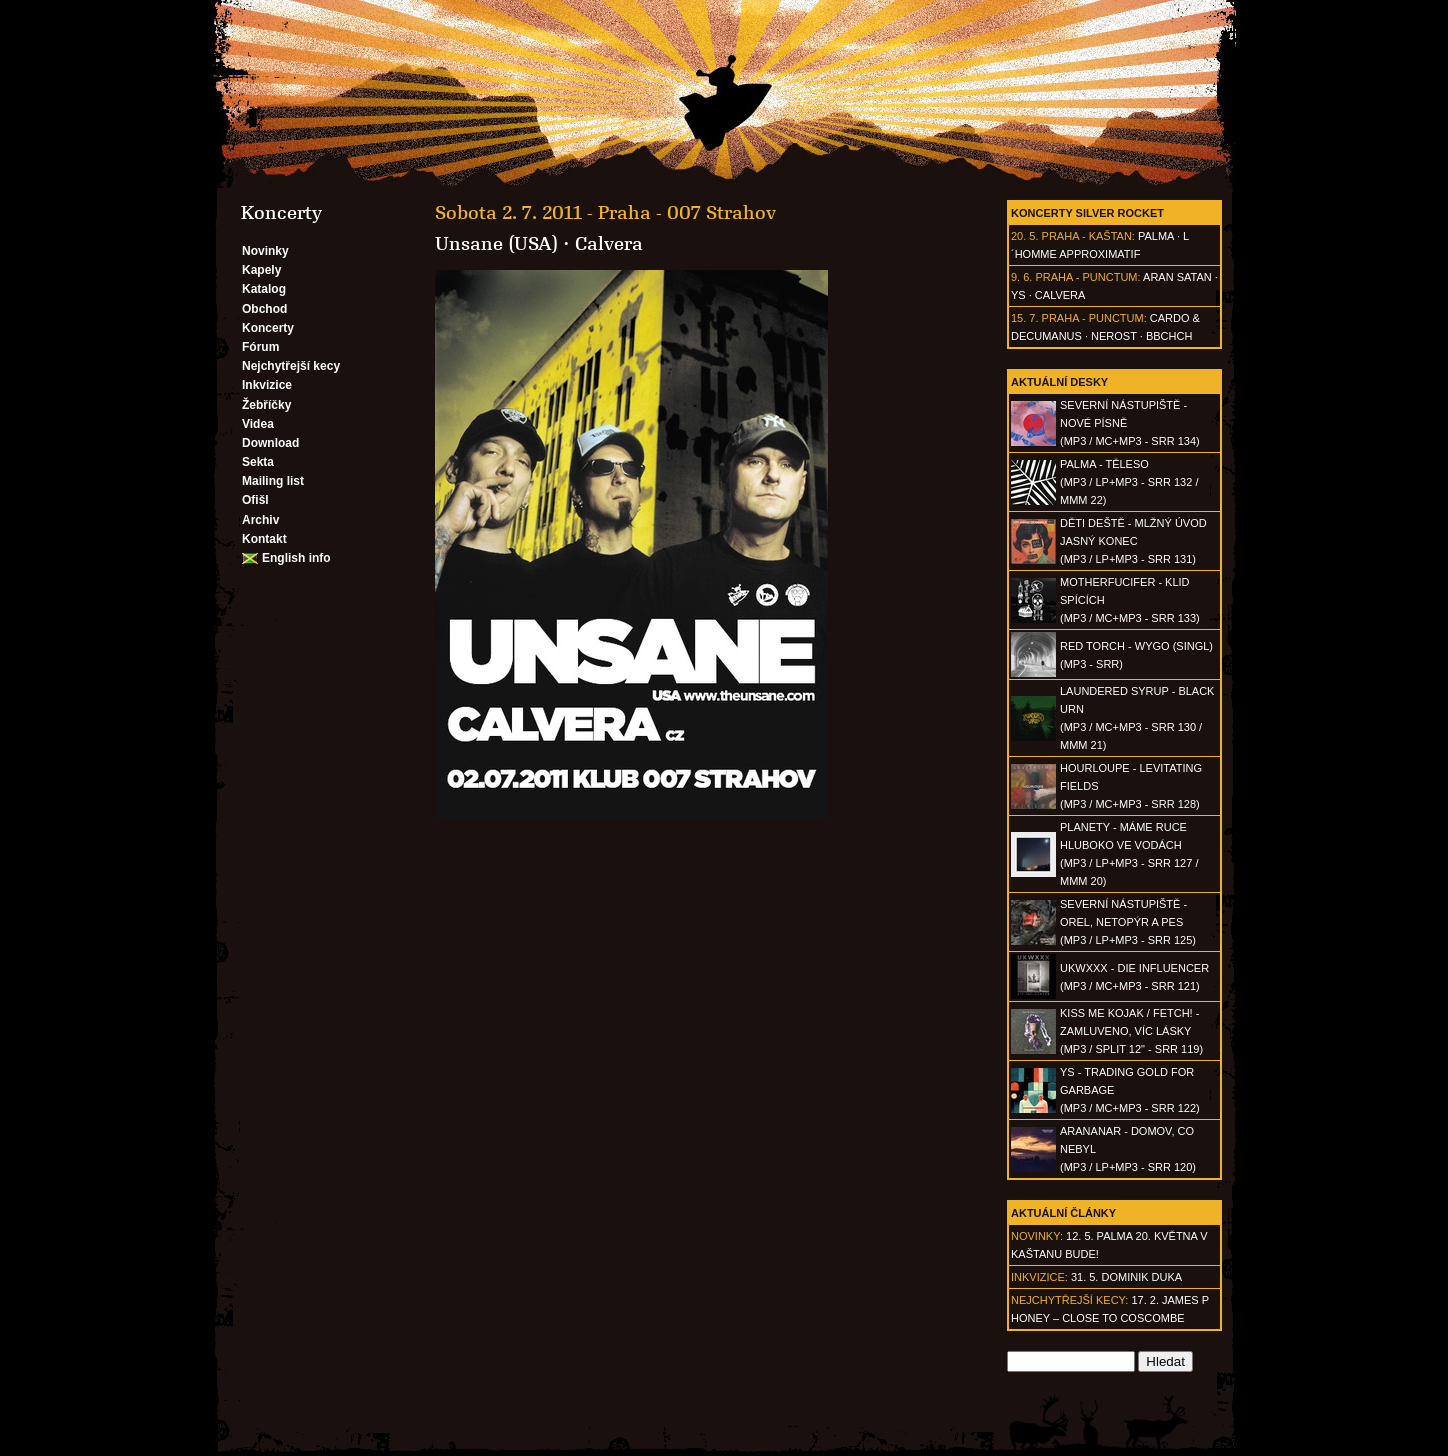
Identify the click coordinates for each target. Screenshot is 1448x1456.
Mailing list (273, 481)
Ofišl (255, 500)
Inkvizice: (1039, 1277)
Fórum (260, 347)
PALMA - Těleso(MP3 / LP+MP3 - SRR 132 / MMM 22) (1129, 482)
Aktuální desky (1059, 382)
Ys (1018, 295)
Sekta (258, 462)
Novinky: (1037, 1236)
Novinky (265, 251)
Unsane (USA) (496, 244)
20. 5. (1025, 236)
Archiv (260, 520)
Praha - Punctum (1086, 277)
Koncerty (268, 328)
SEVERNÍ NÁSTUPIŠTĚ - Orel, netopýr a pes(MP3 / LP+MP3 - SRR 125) (1128, 922)
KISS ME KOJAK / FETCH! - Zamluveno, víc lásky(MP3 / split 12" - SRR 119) (1131, 1031)
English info (296, 558)
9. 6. (1021, 277)
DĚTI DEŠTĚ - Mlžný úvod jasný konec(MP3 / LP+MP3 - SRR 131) (1133, 541)
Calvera (1060, 295)
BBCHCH (1169, 336)
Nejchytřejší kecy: (1069, 1300)
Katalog (264, 289)
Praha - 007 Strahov (687, 213)
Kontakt (264, 539)
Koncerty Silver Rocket (1087, 213)
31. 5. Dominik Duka (1126, 1277)
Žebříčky (266, 405)
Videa (258, 424)
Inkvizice (267, 385)
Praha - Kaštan (1087, 236)
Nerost (1114, 336)
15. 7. (1025, 318)
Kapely (261, 270)
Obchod (264, 309)
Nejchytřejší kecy (291, 366)
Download (270, 443)
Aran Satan (1177, 277)
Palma (1156, 236)
